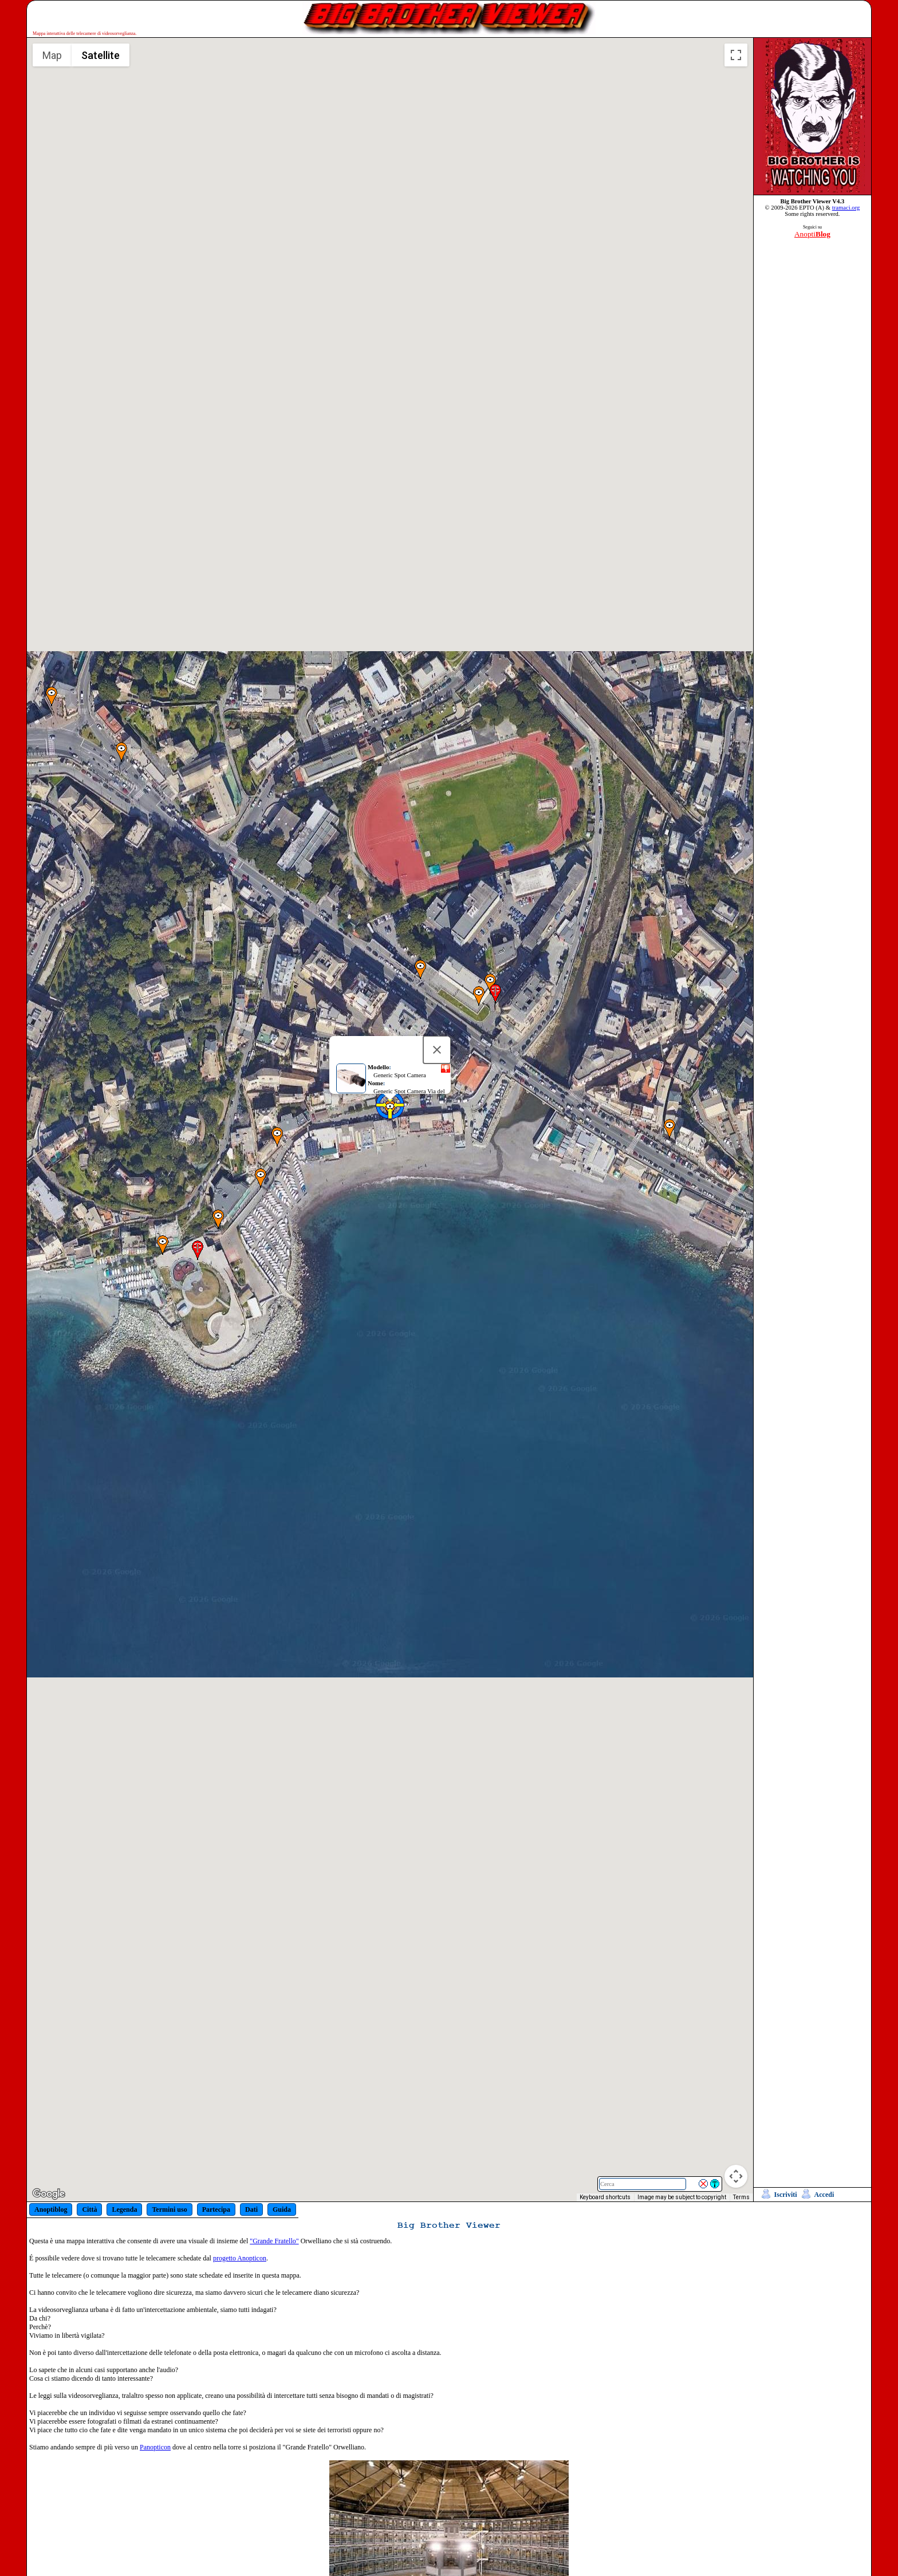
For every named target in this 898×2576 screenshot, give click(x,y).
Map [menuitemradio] (52, 55)
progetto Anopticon (239, 2258)
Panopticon (155, 2447)
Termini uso (169, 2209)
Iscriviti (785, 2195)
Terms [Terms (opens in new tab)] (741, 2197)
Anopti (812, 234)
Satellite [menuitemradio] (100, 55)
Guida (282, 2209)
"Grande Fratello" (274, 2241)
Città (89, 2209)
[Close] (437, 1069)
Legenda (124, 2209)
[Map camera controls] (735, 2176)
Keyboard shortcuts (605, 2197)
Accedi (824, 2195)
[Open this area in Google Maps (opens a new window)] (49, 2194)
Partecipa (216, 2209)
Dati (251, 2209)
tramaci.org (846, 207)
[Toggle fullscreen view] (735, 55)
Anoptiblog (50, 2209)
